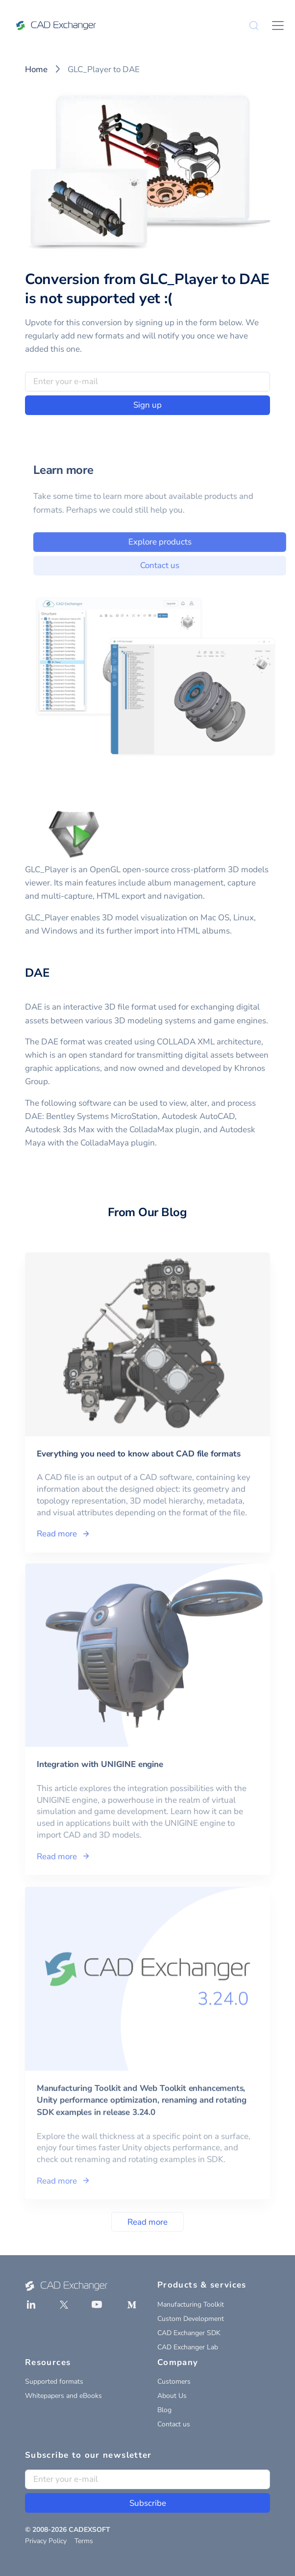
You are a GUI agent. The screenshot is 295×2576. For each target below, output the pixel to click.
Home (36, 69)
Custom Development (190, 2318)
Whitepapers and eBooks (63, 2395)
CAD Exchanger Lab (187, 2347)
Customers (174, 2381)
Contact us (173, 2424)
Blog (164, 2410)
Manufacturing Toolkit (190, 2304)
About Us (172, 2395)
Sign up (147, 405)
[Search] (254, 25)
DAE (37, 973)
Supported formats (54, 2381)
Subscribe (147, 2503)
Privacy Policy (46, 2541)
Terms (83, 2541)
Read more (147, 2222)
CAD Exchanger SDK (189, 2333)
